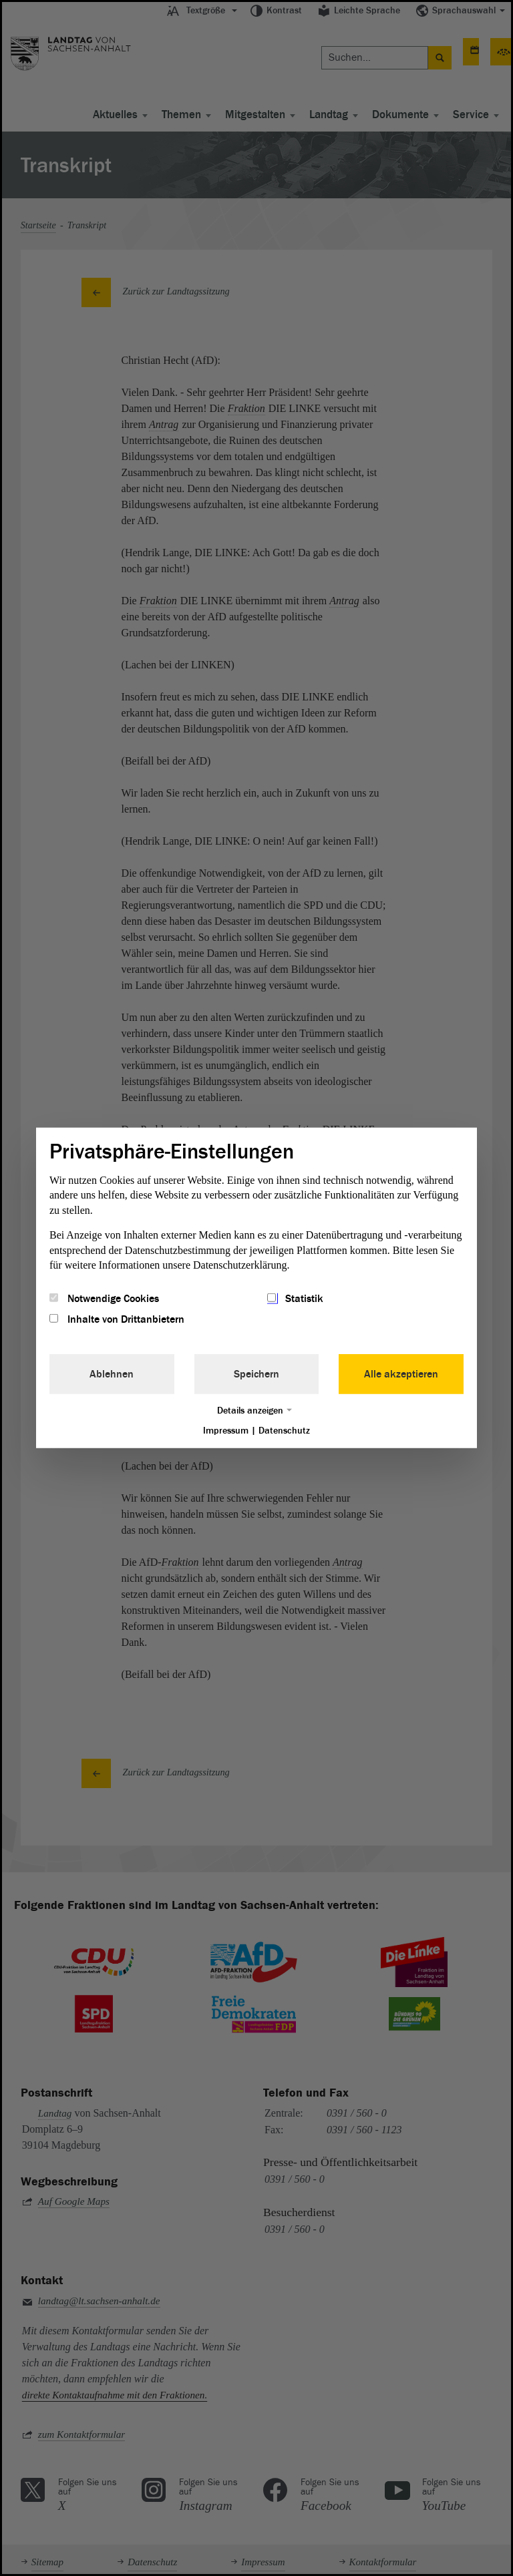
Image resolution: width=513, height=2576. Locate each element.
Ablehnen (112, 1373)
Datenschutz (284, 1430)
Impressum (225, 1430)
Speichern (256, 1373)
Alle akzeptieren (401, 1373)
